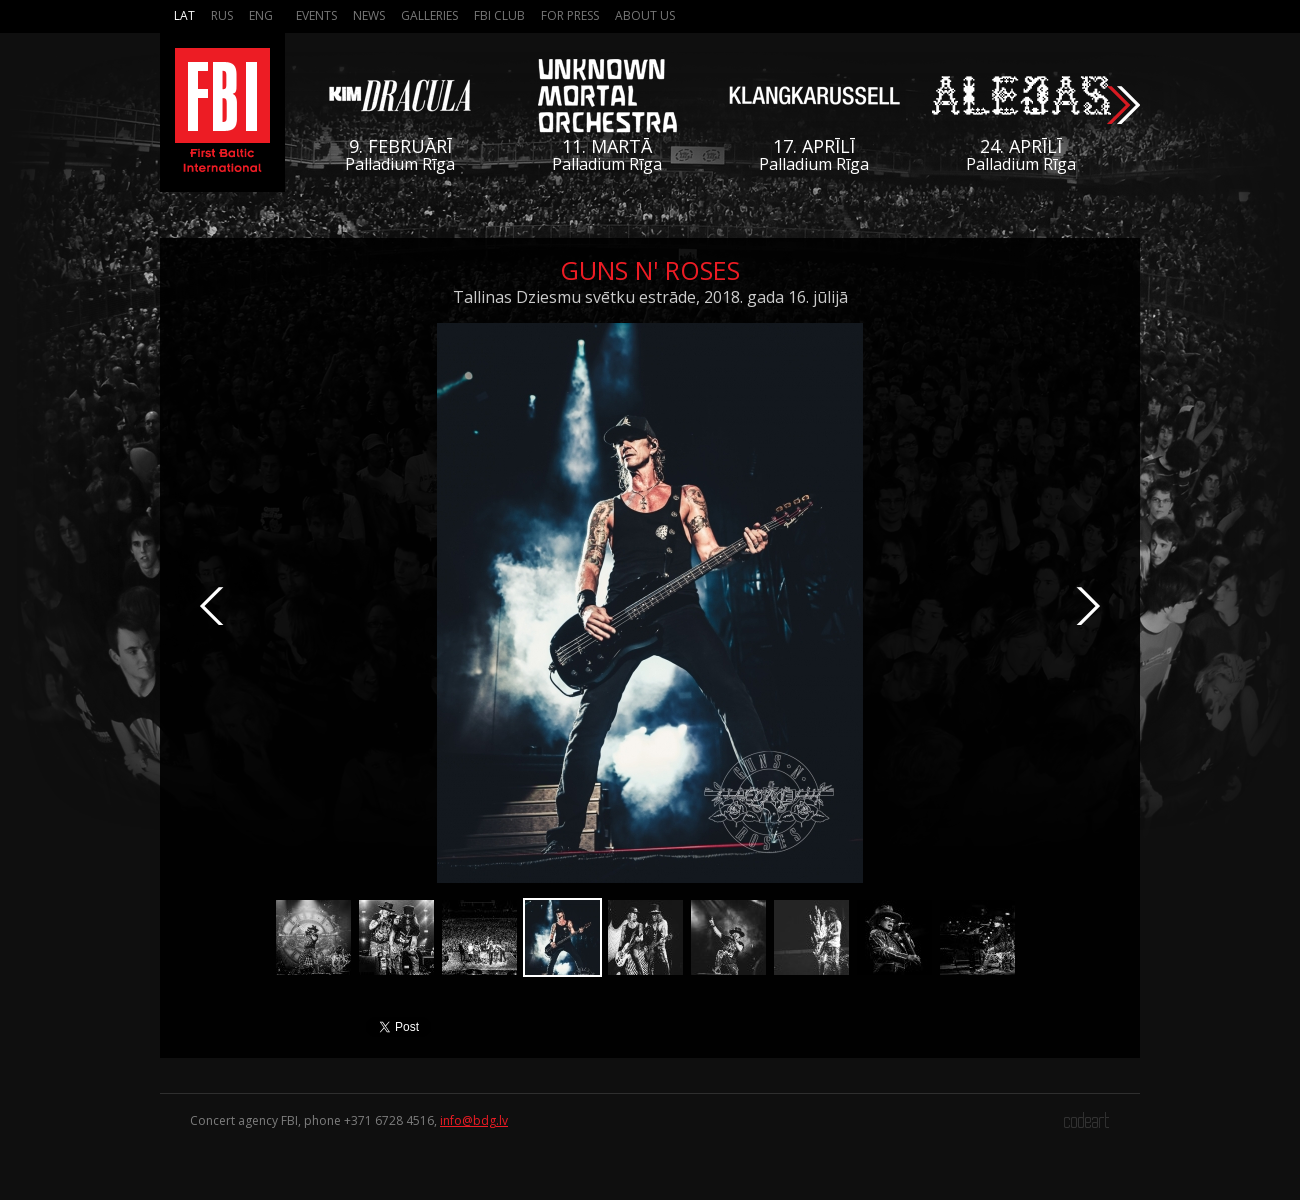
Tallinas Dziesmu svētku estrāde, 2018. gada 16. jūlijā (650, 297)
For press (570, 15)
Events (316, 15)
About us (645, 15)
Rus (222, 15)
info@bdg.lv (474, 1120)
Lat (184, 15)
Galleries (429, 15)
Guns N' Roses (650, 270)
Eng (261, 15)
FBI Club (499, 15)
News (369, 15)
